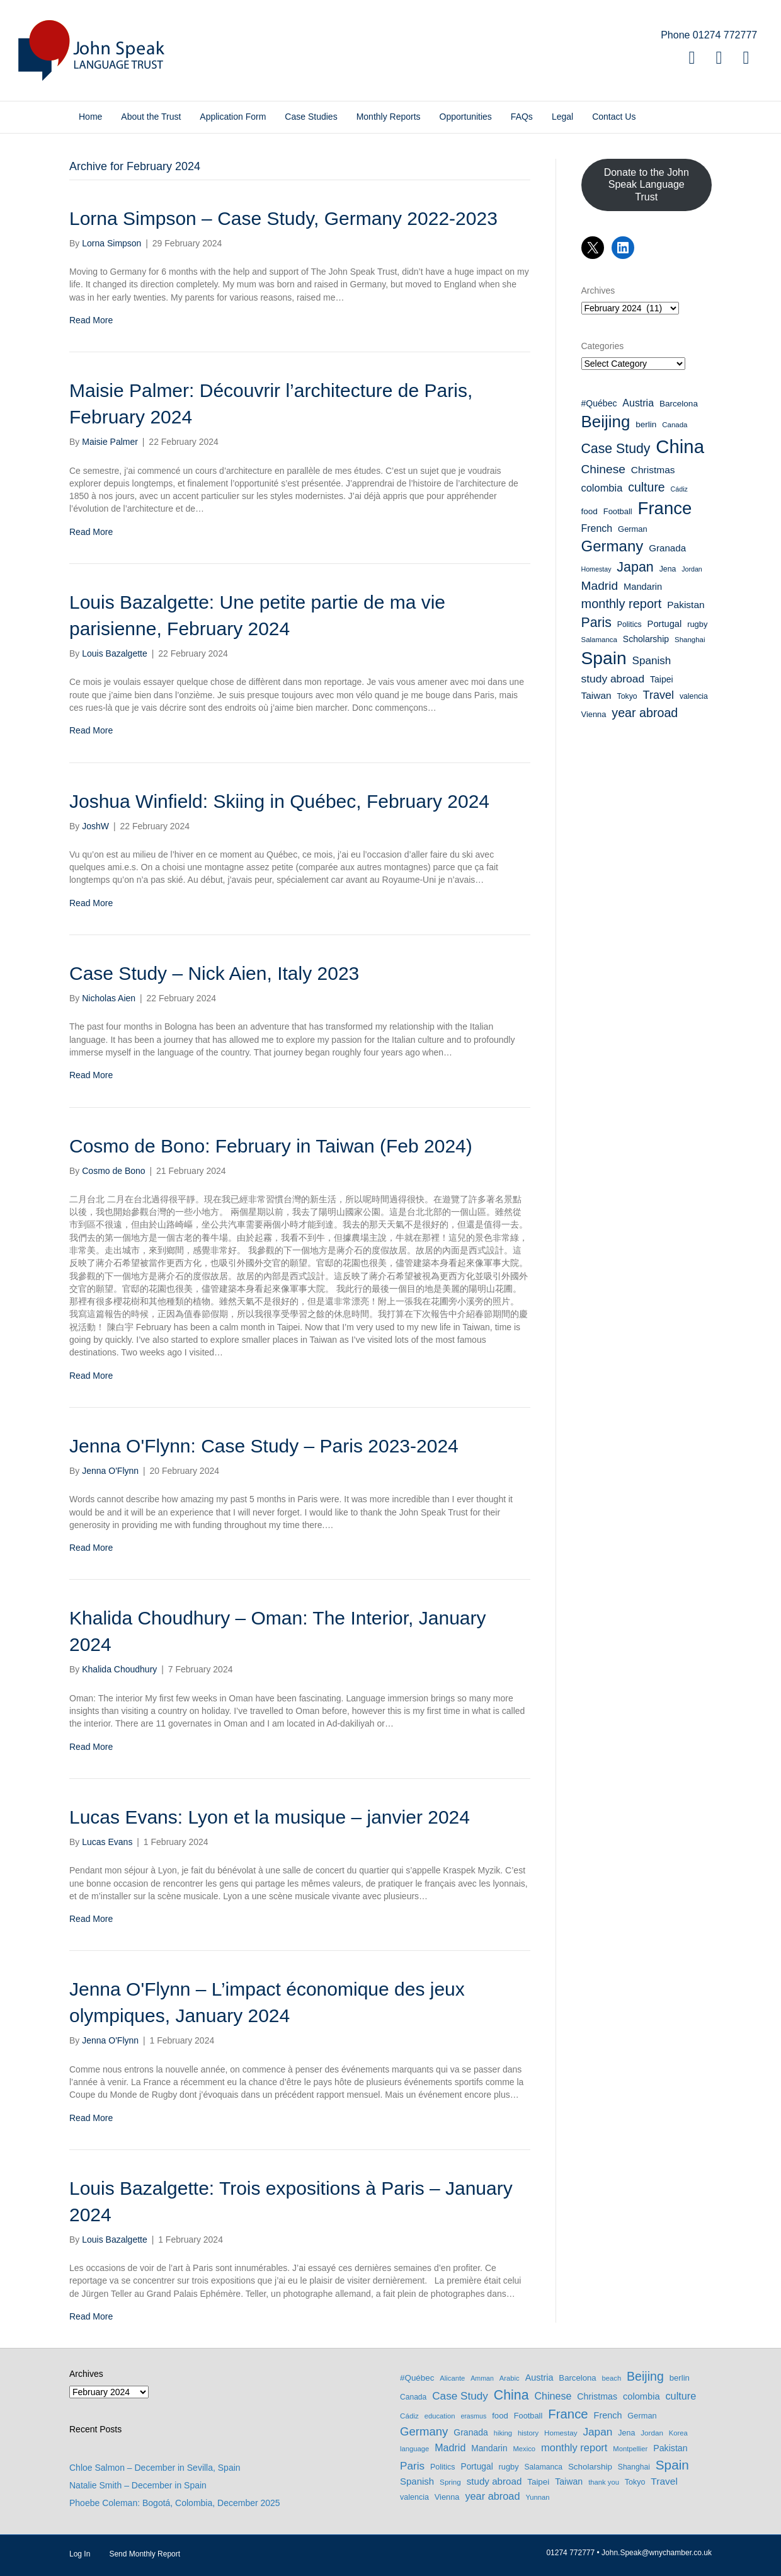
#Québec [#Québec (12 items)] (599, 403)
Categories (602, 346)
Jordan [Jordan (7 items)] (691, 569)
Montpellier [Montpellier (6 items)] (630, 2448)
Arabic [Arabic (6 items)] (509, 2378)
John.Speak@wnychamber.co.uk (656, 2552)
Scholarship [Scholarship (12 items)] (646, 639)
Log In (79, 2554)
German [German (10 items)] (632, 529)
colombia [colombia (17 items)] (602, 487)
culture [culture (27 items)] (646, 487)
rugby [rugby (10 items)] (697, 624)
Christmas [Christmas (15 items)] (653, 469)
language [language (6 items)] (414, 2448)
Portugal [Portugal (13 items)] (664, 624)
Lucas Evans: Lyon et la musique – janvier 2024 (269, 1817)
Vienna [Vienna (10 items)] (594, 714)
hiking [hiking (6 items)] (503, 2433)
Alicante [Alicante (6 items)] (452, 2378)
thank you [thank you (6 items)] (603, 2482)
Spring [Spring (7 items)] (450, 2482)
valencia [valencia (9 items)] (694, 696)
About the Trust (151, 117)
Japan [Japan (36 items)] (635, 567)
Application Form (233, 117)
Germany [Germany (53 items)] (612, 546)
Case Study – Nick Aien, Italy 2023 (214, 973)
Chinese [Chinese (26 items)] (603, 469)
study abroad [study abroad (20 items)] (613, 678)
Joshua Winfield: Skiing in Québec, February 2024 (279, 801)
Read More (91, 320)
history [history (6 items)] (528, 2433)
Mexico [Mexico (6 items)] (524, 2448)
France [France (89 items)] (665, 508)
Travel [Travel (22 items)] (658, 695)
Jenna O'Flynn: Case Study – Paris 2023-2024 (264, 1445)
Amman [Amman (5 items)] (482, 2378)
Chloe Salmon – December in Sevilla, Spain (155, 2468)
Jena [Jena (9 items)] (667, 569)
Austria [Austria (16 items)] (638, 403)
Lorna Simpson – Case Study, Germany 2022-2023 (283, 218)
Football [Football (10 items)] (617, 511)
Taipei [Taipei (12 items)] (661, 679)
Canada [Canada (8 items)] (674, 424)
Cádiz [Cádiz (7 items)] (679, 489)
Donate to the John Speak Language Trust (646, 184)
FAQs (522, 117)
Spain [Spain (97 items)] (604, 658)
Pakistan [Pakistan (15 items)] (685, 604)
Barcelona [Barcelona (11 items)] (678, 403)
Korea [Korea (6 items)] (678, 2433)
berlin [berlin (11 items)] (646, 424)
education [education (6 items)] (440, 2416)
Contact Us (614, 117)
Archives (598, 290)
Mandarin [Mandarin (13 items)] (643, 587)
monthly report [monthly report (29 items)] (621, 604)
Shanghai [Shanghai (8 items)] (690, 639)
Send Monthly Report (144, 2554)
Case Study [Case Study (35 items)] (616, 448)
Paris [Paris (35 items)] (596, 622)
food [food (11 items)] (589, 511)
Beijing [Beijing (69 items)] (605, 421)
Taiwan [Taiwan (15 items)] (596, 695)
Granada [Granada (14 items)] (667, 548)
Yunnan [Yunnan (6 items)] (537, 2497)
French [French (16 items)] (597, 528)
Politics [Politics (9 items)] (629, 624)
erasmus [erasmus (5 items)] (473, 2416)
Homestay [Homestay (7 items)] (596, 569)
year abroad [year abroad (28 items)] (645, 713)
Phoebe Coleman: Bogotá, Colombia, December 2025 (174, 2503)
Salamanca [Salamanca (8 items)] (599, 639)
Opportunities (466, 117)
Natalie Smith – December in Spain (138, 2485)
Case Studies (311, 117)
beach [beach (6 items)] (612, 2378)
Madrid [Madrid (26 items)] (600, 585)
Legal (562, 117)
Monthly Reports (388, 117)
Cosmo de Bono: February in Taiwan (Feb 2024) (270, 1146)
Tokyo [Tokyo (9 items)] (627, 696)
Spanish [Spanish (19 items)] (651, 661)
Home (90, 117)
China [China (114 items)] (680, 446)
